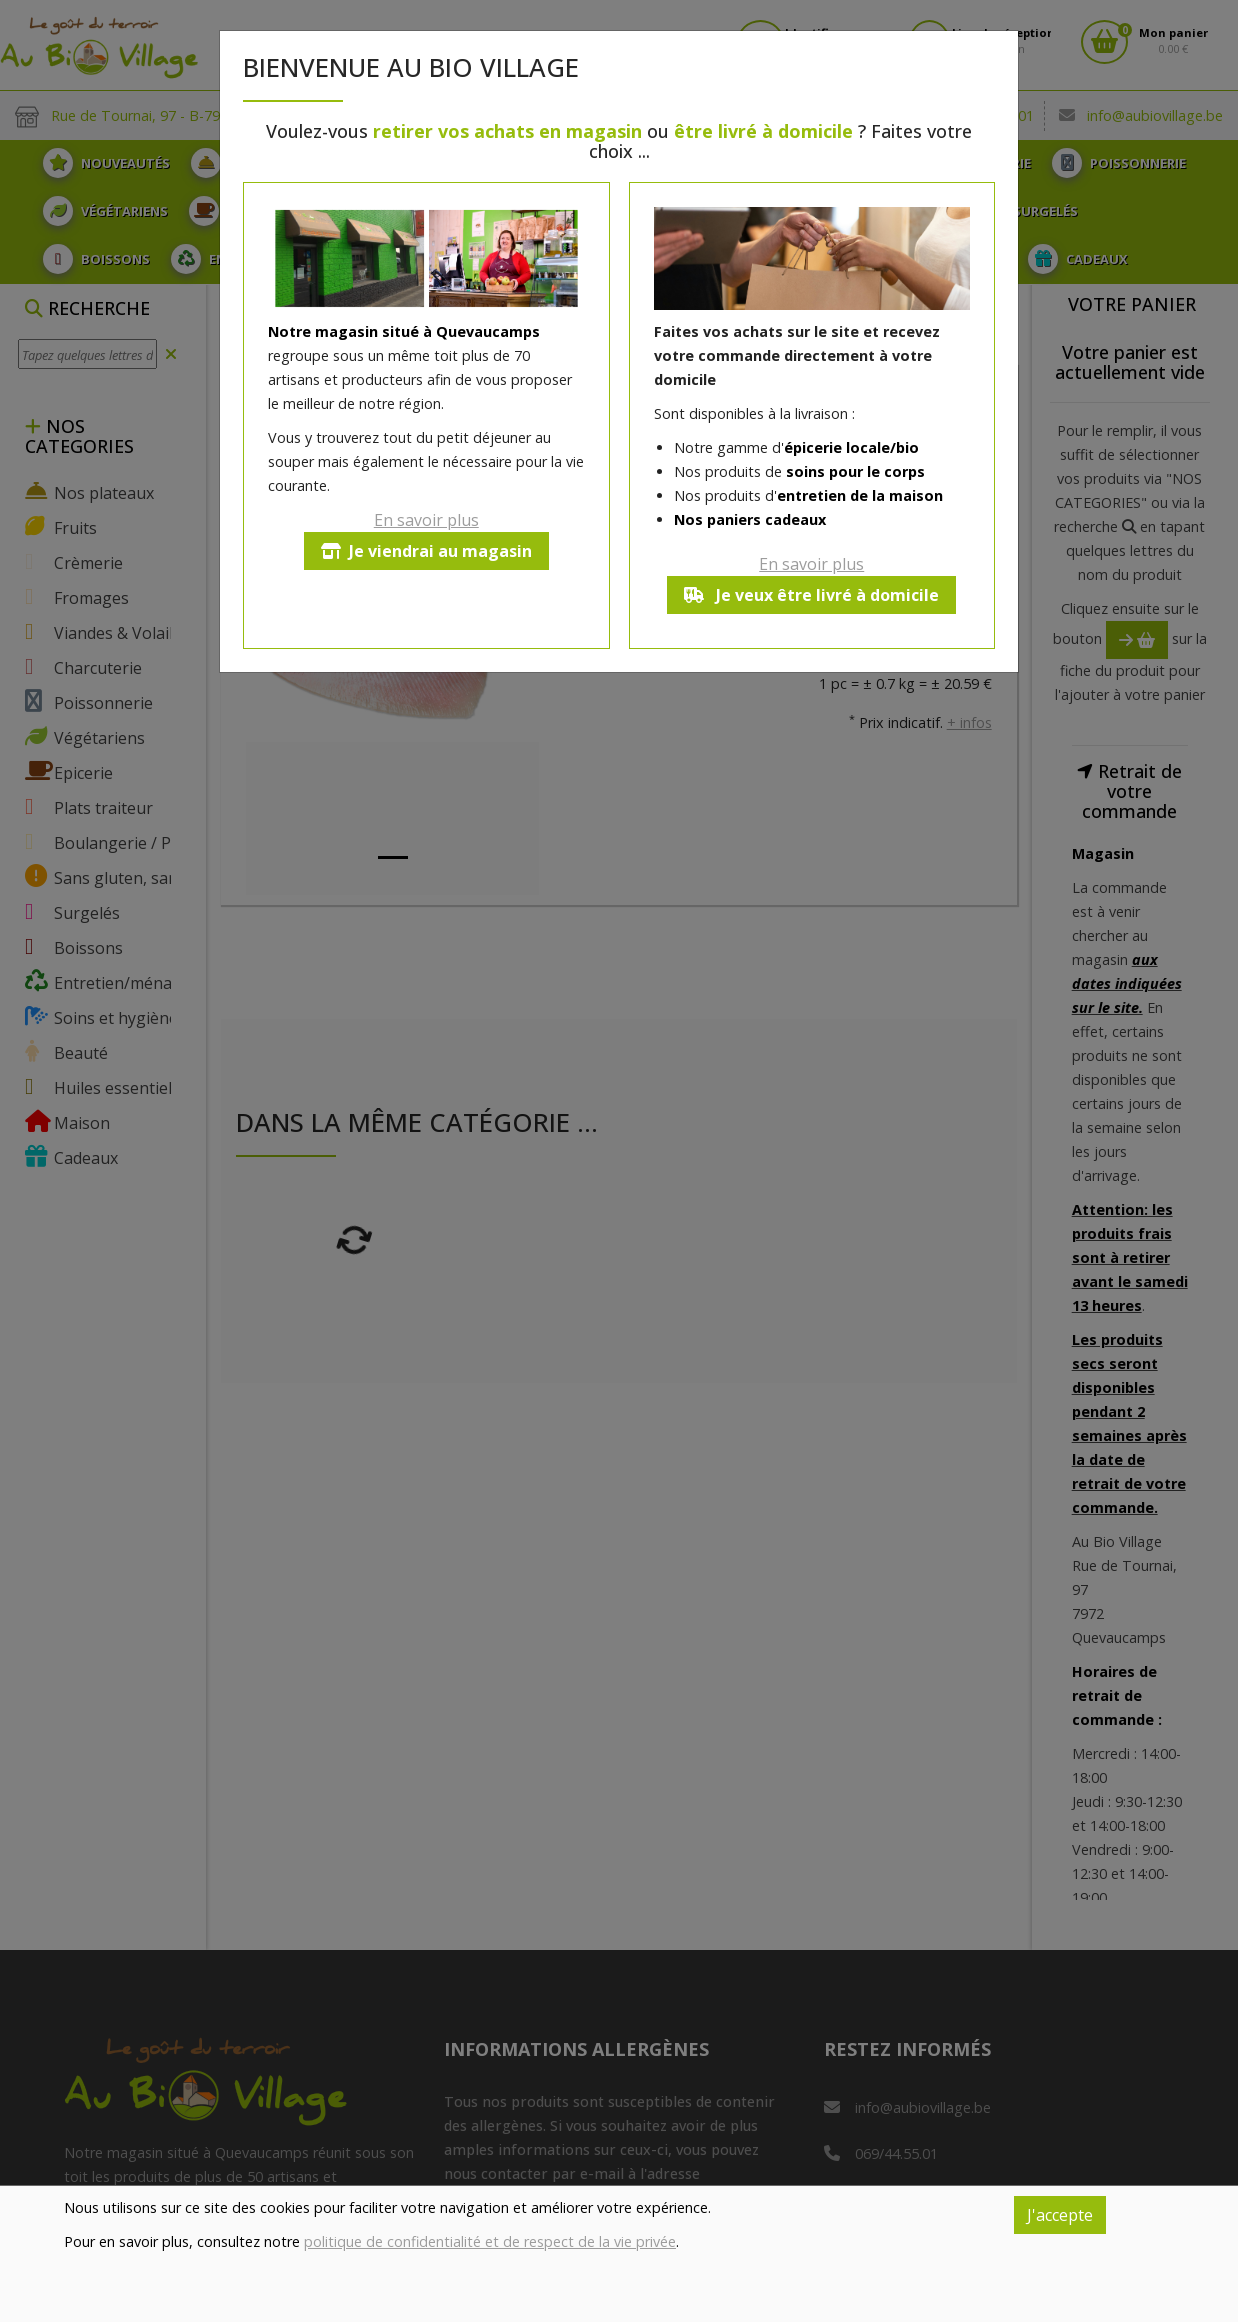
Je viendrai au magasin (426, 551)
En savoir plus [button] (426, 520)
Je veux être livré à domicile (811, 595)
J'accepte (1060, 2215)
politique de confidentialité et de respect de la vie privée (490, 2241)
